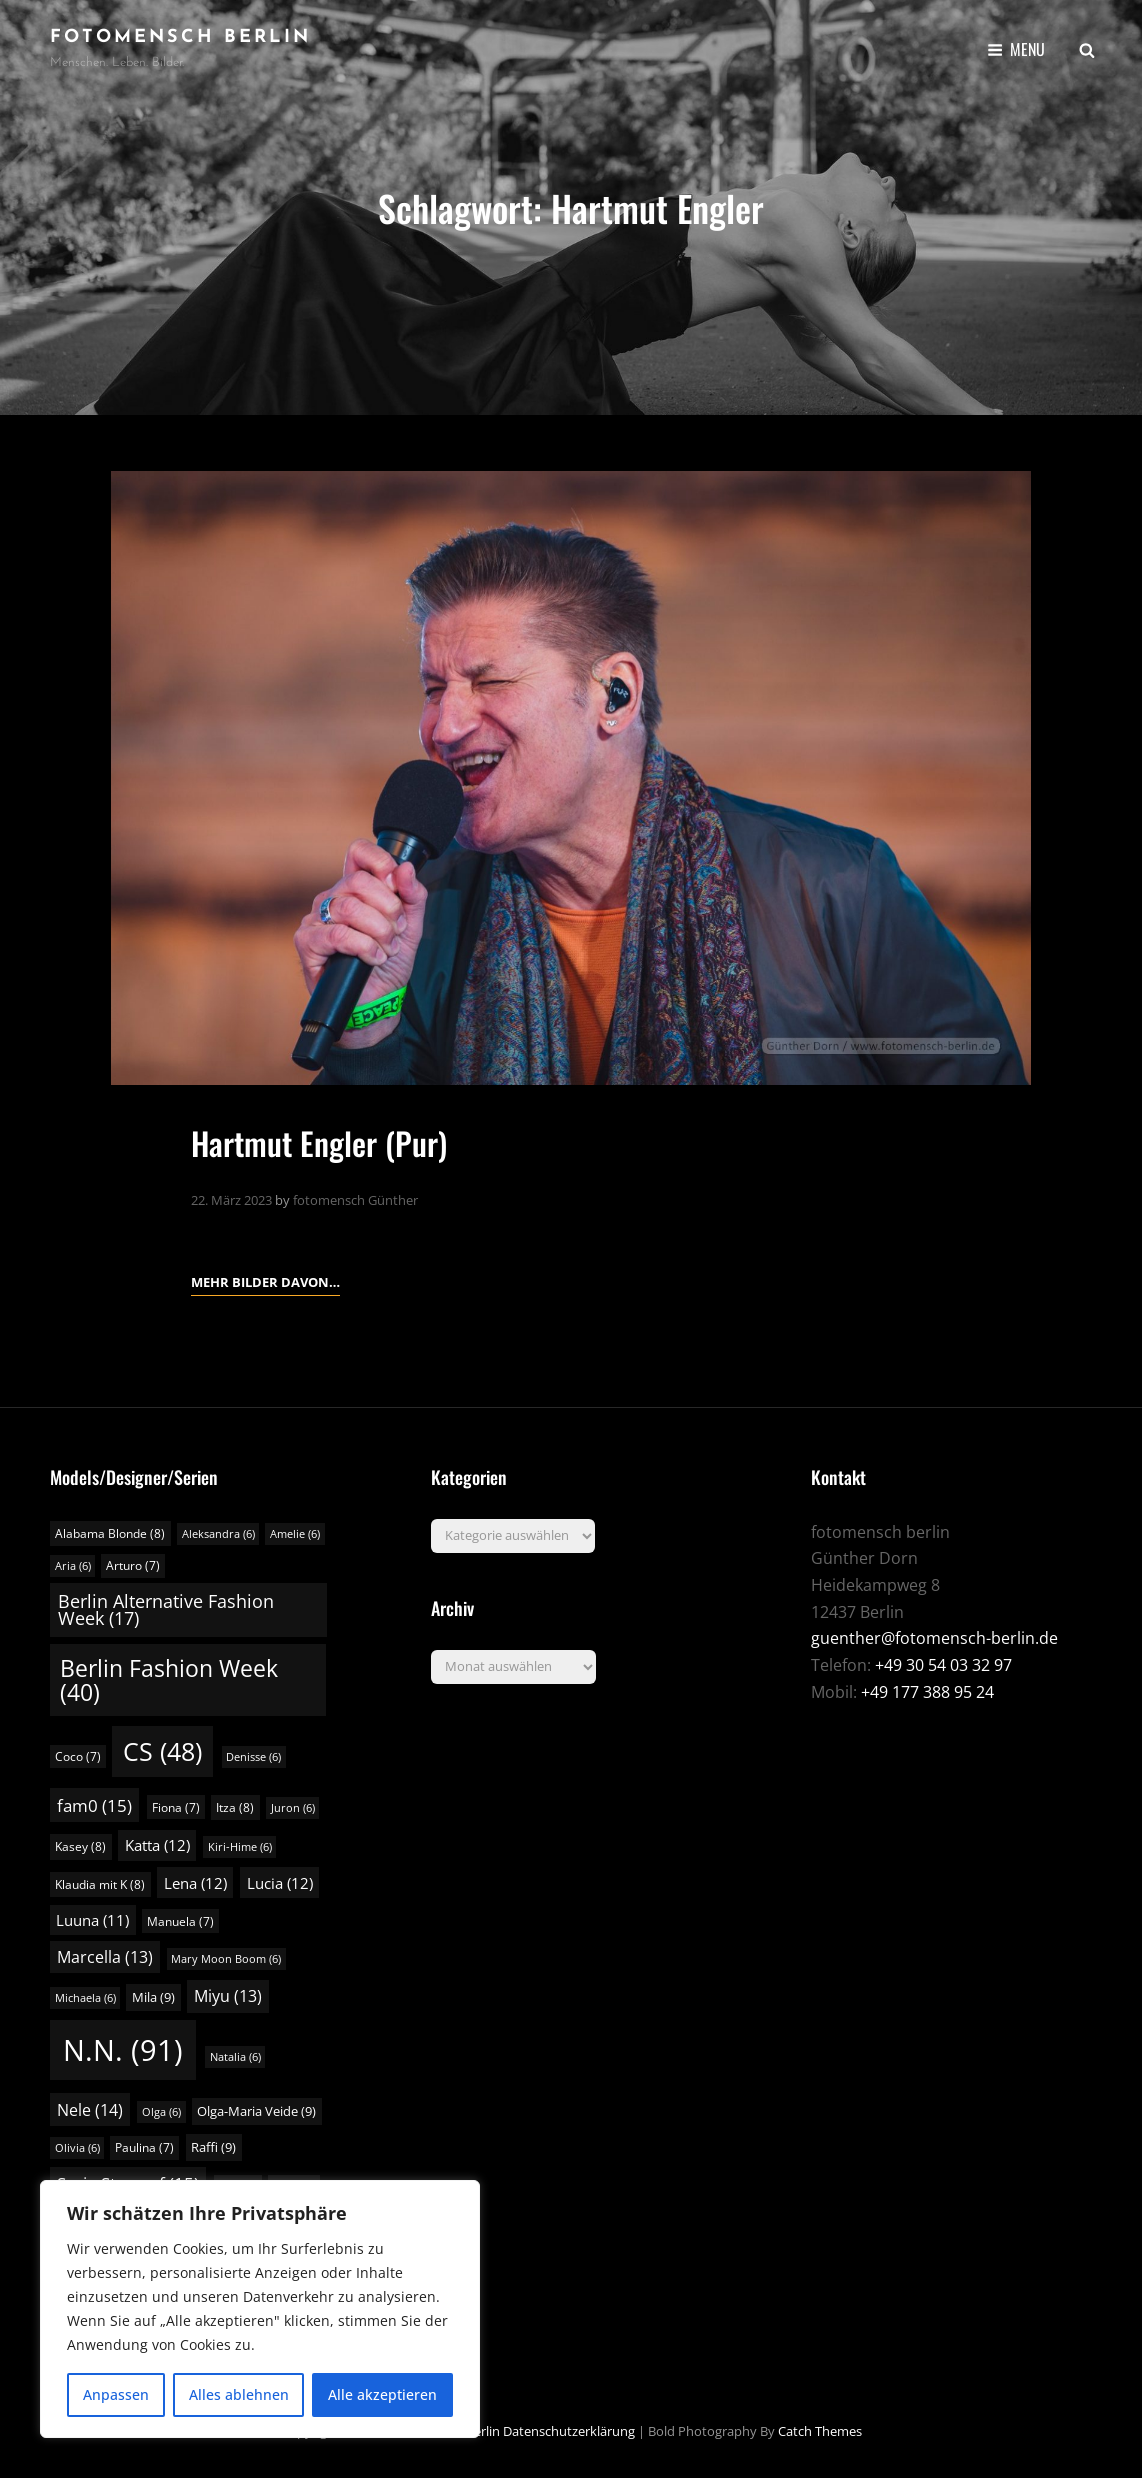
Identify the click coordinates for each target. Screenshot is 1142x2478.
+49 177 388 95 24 (927, 1692)
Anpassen (116, 2394)
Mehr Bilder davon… (265, 1280)
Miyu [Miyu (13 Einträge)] (228, 1996)
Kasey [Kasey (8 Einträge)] (80, 1846)
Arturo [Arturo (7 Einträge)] (133, 1565)
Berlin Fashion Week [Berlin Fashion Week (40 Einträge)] (169, 1679)
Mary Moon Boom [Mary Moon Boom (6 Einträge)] (226, 1959)
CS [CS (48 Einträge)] (162, 1751)
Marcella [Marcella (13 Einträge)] (105, 1957)
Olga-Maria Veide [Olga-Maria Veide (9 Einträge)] (256, 2111)
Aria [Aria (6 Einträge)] (73, 1566)
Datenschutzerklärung (569, 2431)
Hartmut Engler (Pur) (320, 1142)
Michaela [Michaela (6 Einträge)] (85, 1998)
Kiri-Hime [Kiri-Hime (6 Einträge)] (240, 1847)
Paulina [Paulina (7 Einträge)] (144, 2147)
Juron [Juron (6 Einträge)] (293, 1808)
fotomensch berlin (180, 37)
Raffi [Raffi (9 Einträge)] (213, 2147)
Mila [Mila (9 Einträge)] (153, 1997)
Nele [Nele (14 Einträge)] (90, 2110)
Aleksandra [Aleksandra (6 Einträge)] (218, 1534)
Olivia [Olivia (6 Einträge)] (77, 2148)
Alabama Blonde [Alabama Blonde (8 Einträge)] (110, 1533)
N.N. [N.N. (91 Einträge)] (123, 2050)
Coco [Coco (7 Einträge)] (78, 1756)
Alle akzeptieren (382, 2394)
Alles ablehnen (239, 2394)
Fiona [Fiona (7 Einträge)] (176, 1807)
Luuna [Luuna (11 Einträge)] (92, 1920)
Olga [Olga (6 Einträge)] (161, 2112)
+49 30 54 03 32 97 (943, 1665)
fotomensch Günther (355, 1200)
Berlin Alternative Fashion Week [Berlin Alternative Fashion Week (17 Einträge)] (166, 1610)
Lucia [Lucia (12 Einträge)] (280, 1883)
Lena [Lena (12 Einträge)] (195, 1883)
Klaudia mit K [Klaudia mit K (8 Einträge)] (100, 1884)
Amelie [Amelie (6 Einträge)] (295, 1534)
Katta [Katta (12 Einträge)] (157, 1845)
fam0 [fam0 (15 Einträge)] (94, 1805)
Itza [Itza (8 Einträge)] (235, 1807)
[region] (260, 2309)
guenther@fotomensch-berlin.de (934, 1638)
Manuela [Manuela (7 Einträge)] (180, 1921)
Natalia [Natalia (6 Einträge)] (235, 2057)
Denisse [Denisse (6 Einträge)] (253, 1757)
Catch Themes (820, 2431)
